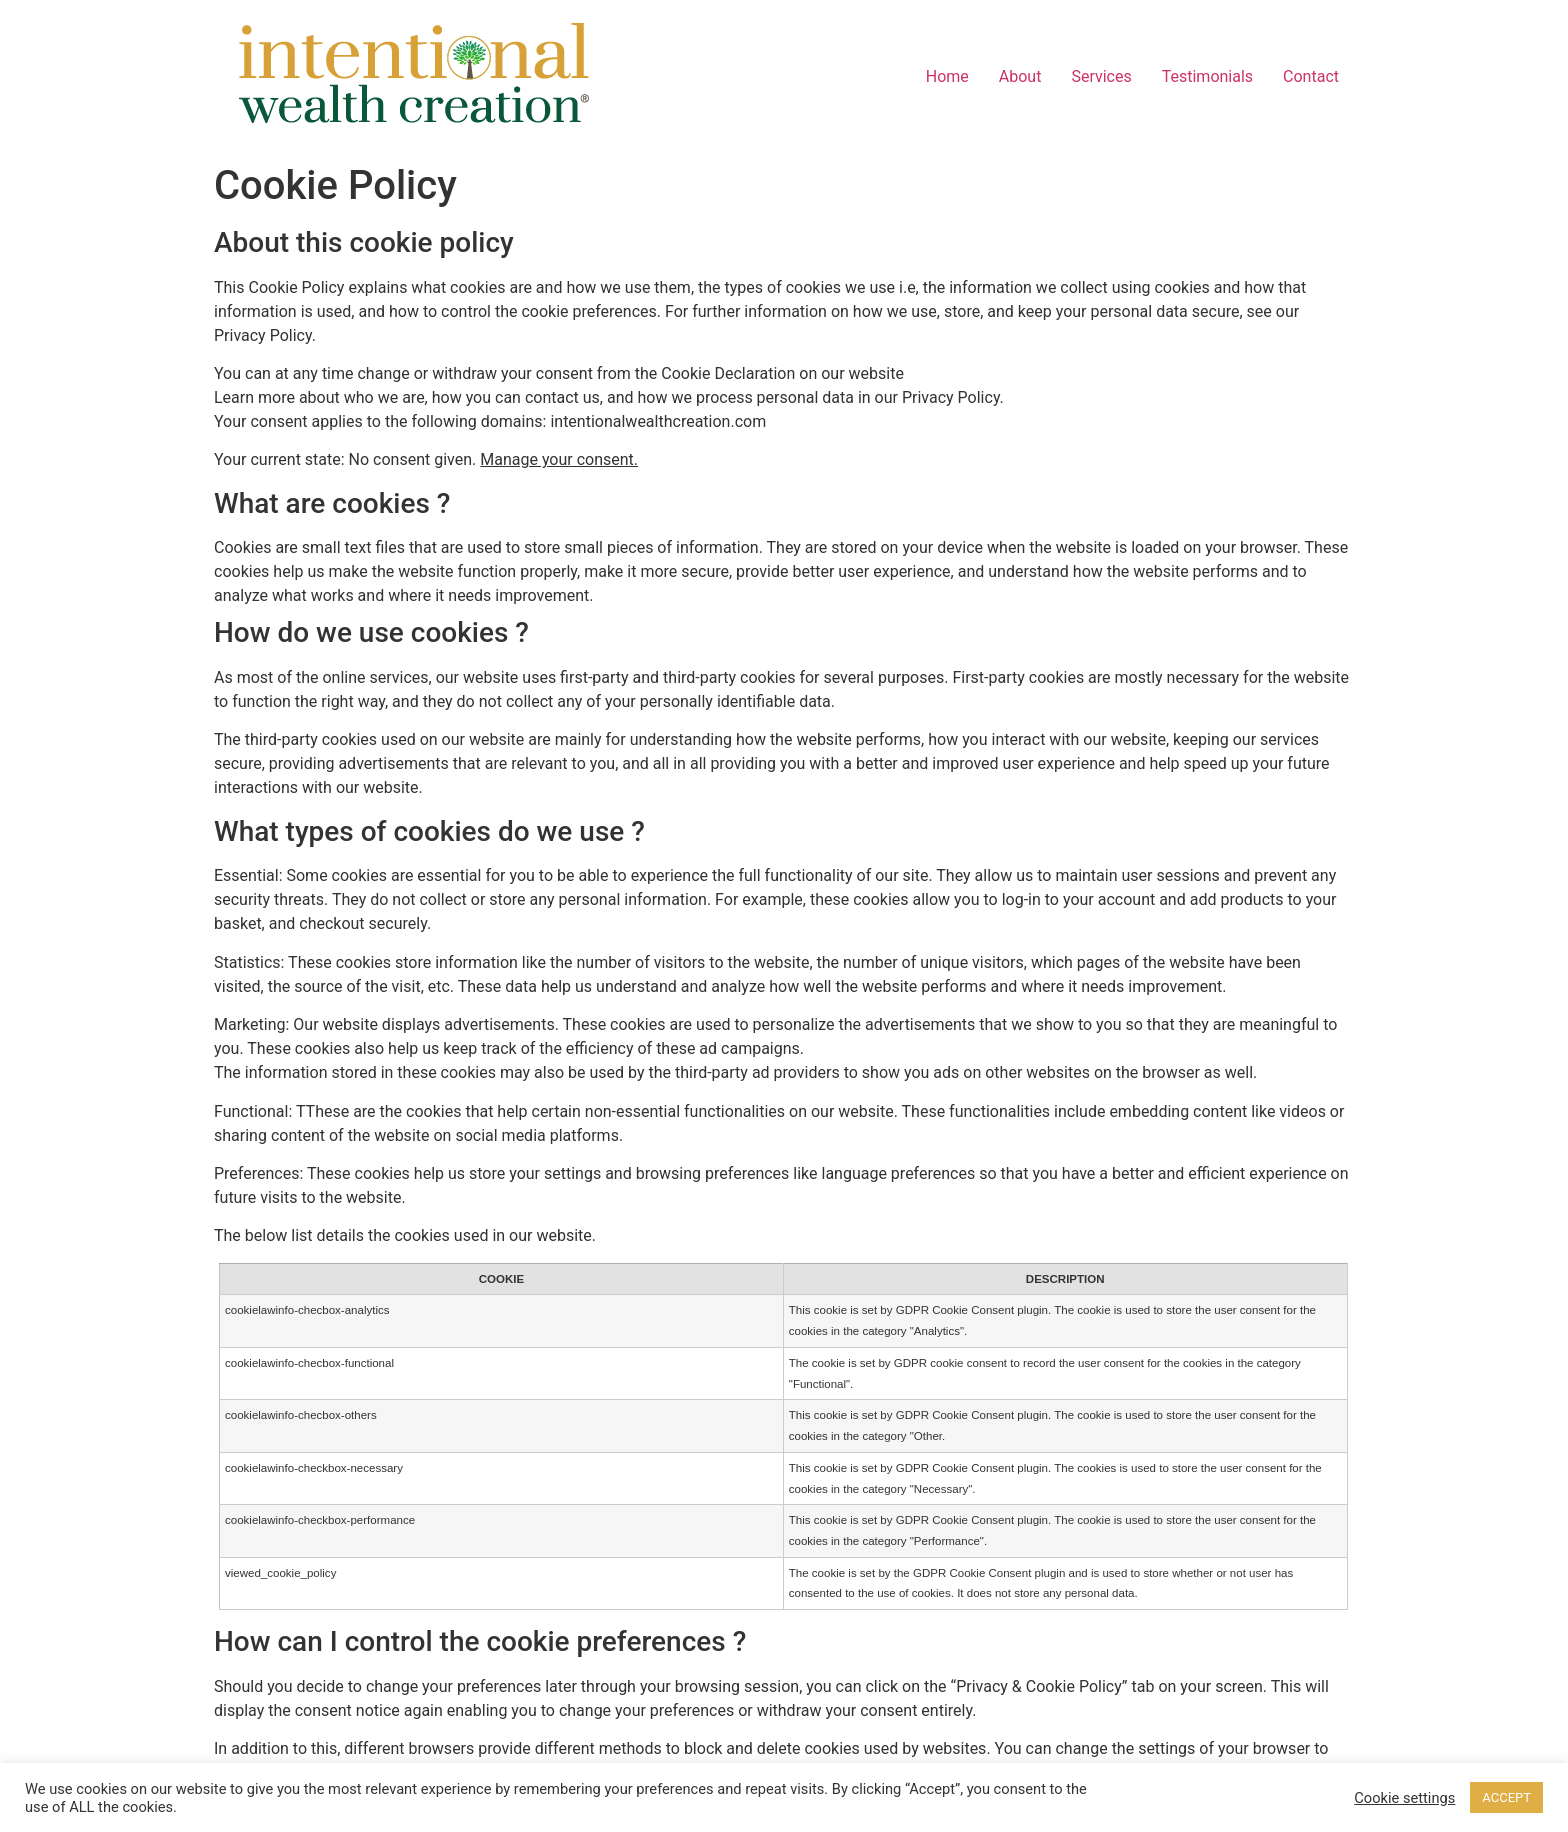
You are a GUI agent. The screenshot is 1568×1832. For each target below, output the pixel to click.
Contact (1311, 76)
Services (1101, 76)
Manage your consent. (559, 459)
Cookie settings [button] (1404, 1798)
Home (947, 76)
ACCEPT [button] (1506, 1797)
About (1020, 76)
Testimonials (1207, 76)
